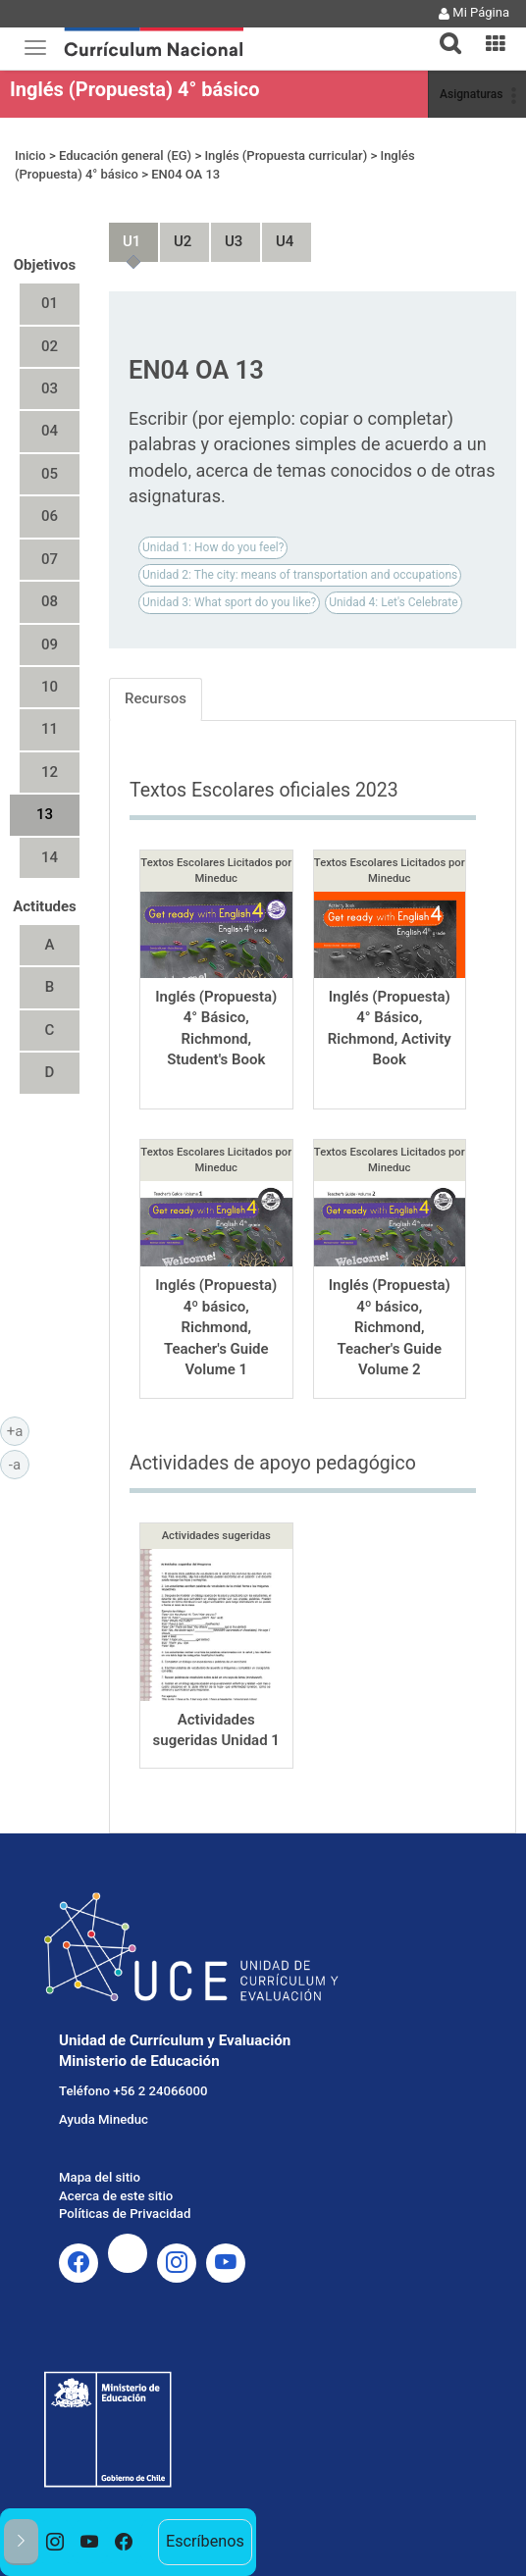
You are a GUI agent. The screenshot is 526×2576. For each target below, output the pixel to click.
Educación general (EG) (125, 155)
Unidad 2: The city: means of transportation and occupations (299, 575)
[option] (55, 2542)
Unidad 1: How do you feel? (213, 547)
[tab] (442, 32)
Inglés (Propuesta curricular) (285, 155)
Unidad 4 (277, 232)
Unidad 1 (124, 232)
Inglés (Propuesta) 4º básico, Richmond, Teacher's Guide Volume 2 (389, 1327)
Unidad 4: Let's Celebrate (393, 602)
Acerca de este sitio (116, 2196)
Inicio (30, 155)
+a (18, 1430)
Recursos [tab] (155, 698)
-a (19, 1463)
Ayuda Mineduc (103, 2119)
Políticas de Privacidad (124, 2213)
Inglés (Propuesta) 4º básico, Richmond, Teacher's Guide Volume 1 (216, 1327)
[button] (442, 31)
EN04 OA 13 (185, 174)
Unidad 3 (226, 232)
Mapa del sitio (99, 2177)
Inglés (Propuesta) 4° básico (134, 89)
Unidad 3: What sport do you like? (229, 602)
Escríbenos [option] (205, 2541)
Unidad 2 (175, 232)
